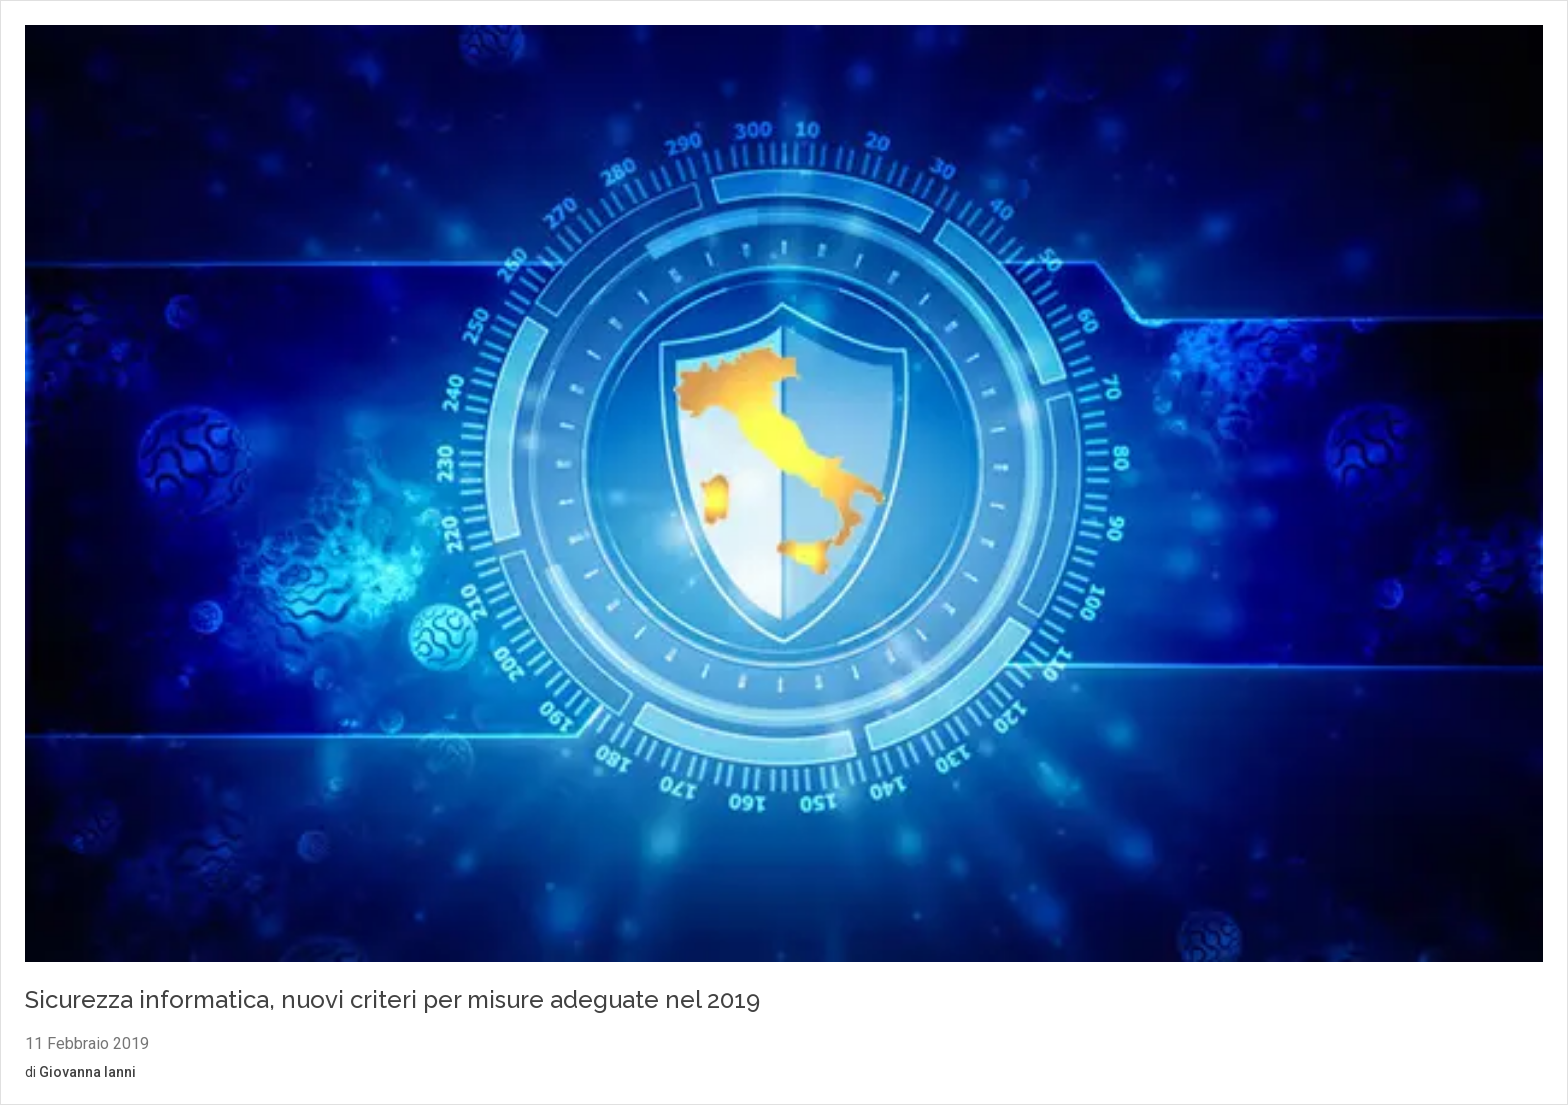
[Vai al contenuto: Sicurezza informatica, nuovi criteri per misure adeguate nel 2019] (784, 496)
